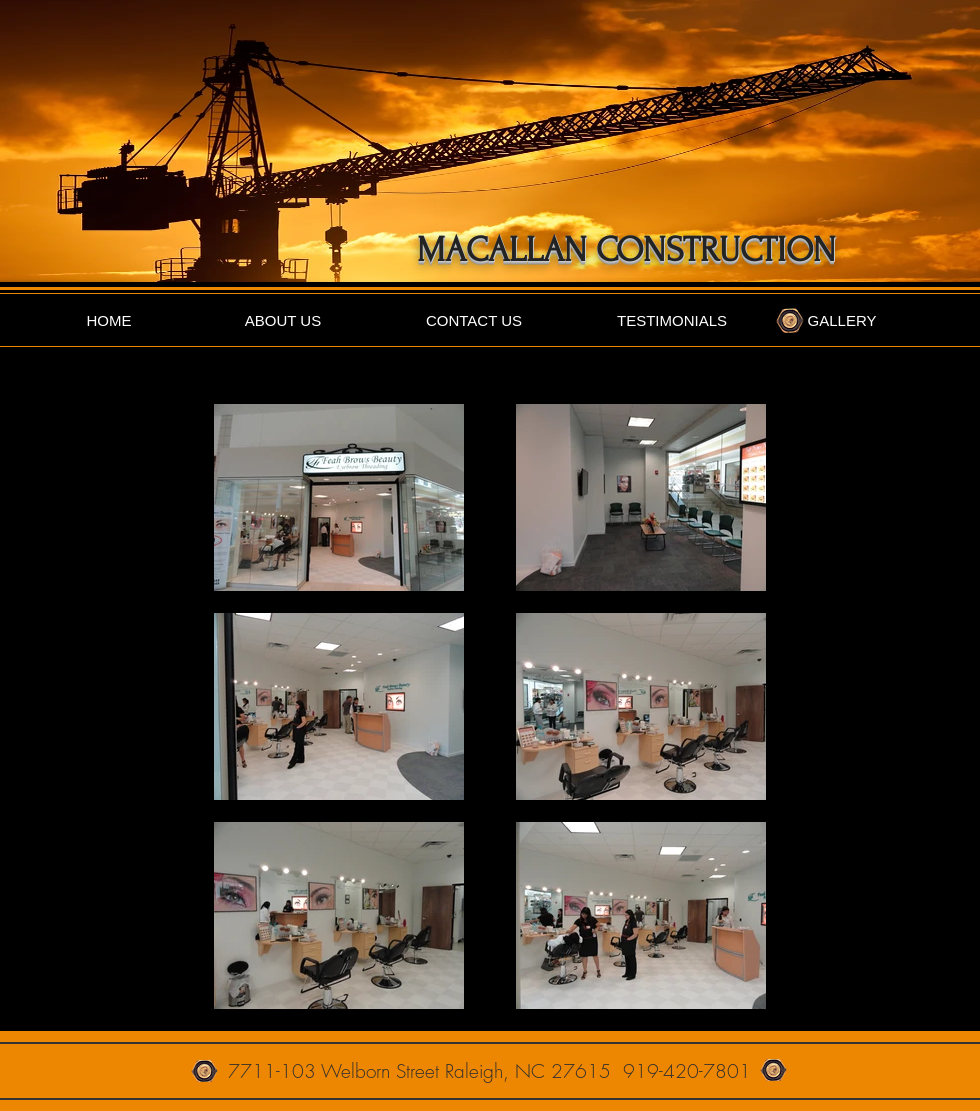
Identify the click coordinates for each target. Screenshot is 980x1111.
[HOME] (109, 320)
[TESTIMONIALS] (672, 320)
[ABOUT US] (283, 320)
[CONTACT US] (474, 320)
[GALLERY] (842, 320)
